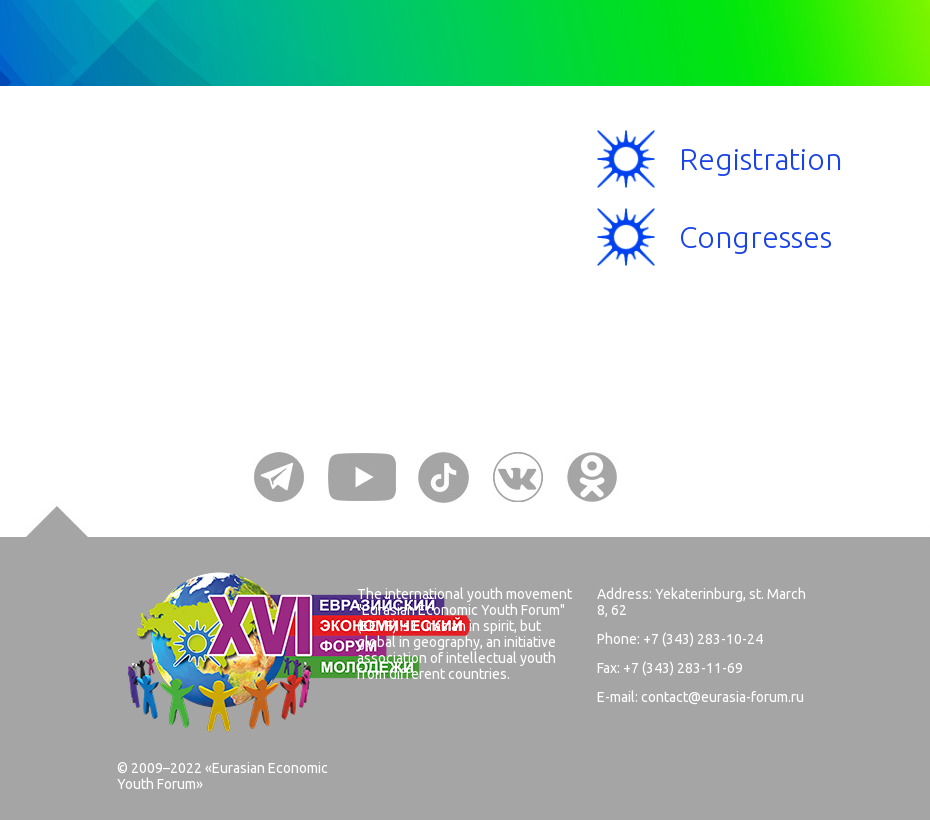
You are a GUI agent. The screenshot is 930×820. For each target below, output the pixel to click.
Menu (188, 195)
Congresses (755, 237)
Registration (760, 159)
